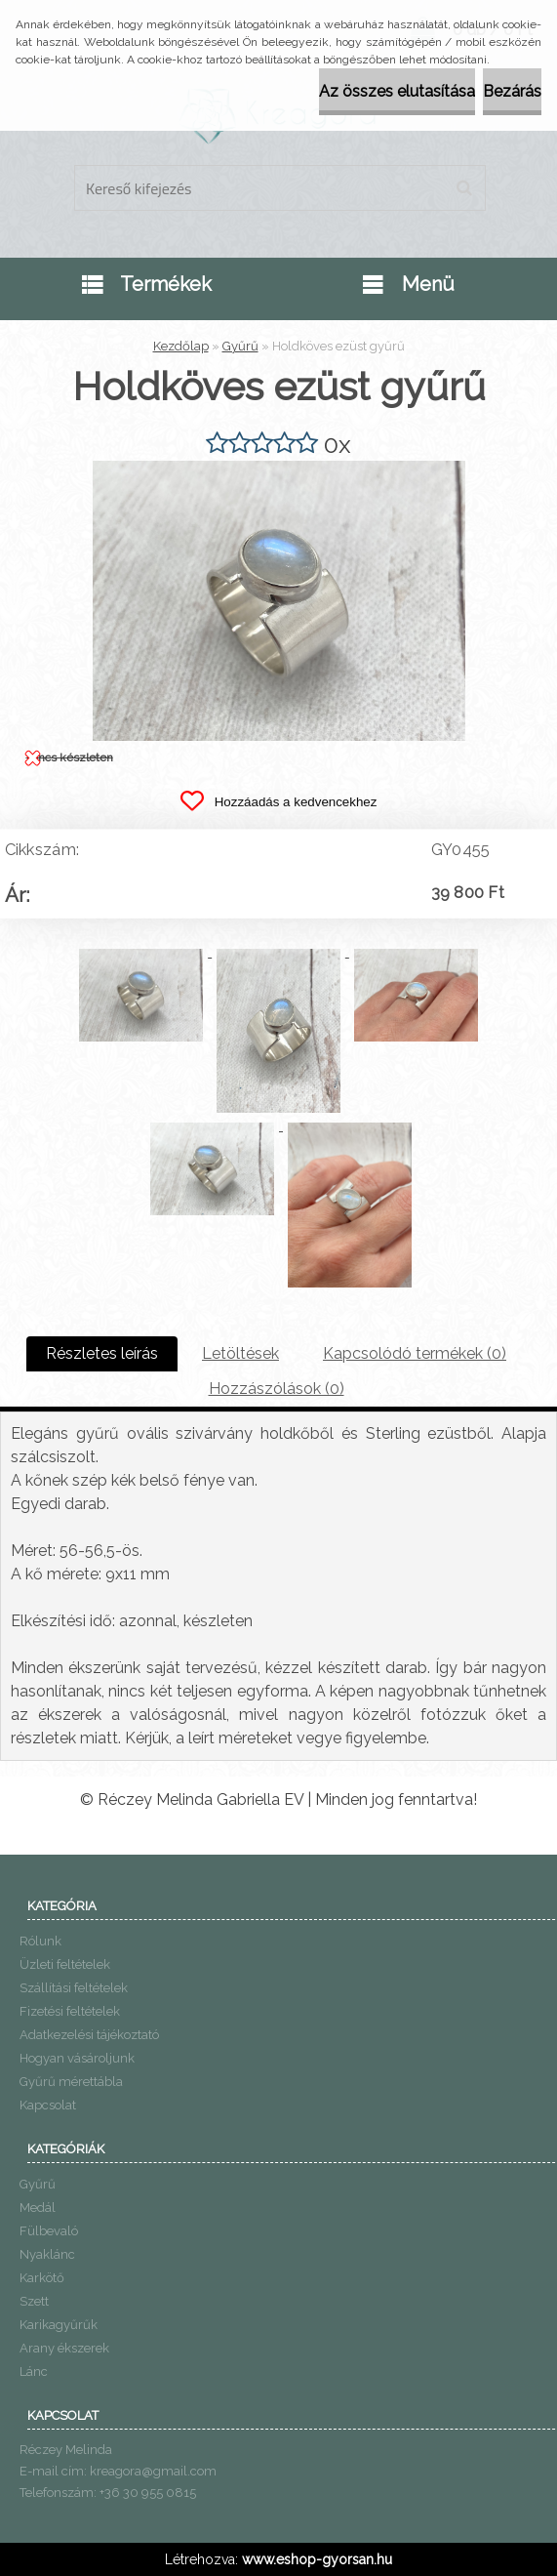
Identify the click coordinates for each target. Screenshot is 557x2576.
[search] (464, 188)
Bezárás (512, 91)
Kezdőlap (181, 346)
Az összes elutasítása (397, 91)
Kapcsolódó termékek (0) (414, 1353)
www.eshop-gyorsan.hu (317, 2559)
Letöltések (240, 1353)
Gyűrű (240, 346)
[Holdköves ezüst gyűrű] (279, 468)
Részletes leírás (102, 1353)
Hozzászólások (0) (276, 1388)
